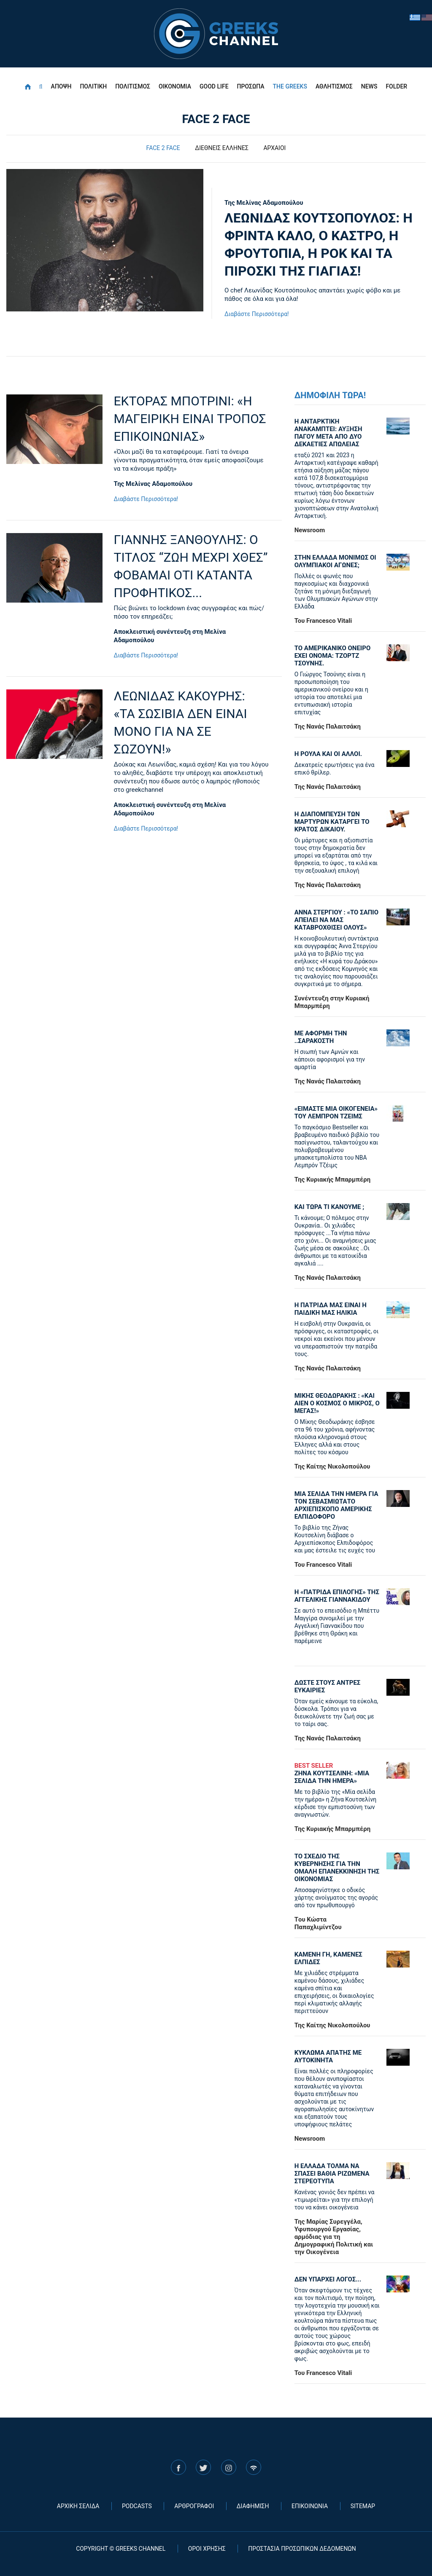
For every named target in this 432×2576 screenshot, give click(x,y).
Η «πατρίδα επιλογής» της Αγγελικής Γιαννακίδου (336, 1595)
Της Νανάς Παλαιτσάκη (327, 726)
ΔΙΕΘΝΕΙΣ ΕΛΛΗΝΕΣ (221, 148)
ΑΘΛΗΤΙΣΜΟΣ (334, 86)
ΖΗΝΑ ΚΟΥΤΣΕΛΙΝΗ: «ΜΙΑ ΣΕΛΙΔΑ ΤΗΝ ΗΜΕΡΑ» (337, 1773)
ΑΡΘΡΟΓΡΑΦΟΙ (194, 2506)
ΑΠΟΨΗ (61, 86)
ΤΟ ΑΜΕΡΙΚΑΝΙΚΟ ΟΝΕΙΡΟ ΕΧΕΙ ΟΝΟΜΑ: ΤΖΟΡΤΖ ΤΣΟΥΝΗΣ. (332, 655)
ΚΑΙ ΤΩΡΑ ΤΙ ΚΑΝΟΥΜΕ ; (329, 1207)
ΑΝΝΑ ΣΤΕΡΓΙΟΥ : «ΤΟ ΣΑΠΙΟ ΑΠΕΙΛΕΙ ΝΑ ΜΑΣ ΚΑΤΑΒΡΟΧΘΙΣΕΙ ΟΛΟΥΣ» (336, 920)
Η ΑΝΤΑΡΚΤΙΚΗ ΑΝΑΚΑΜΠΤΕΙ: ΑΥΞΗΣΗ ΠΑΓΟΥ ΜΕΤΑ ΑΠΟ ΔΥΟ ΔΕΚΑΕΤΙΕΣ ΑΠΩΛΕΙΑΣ (328, 433)
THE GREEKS (290, 86)
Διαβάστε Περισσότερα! (256, 314)
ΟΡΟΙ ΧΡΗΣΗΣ (207, 2548)
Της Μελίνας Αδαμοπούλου (263, 202)
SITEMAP (363, 2506)
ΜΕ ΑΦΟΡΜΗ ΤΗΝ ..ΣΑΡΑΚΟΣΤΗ (320, 1037)
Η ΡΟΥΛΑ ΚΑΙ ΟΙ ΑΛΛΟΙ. (328, 754)
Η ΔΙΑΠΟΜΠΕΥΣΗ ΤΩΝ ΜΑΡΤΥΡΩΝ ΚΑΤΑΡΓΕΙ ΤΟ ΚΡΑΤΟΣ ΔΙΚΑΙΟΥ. (332, 821)
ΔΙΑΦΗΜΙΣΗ (253, 2506)
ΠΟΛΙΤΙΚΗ (93, 86)
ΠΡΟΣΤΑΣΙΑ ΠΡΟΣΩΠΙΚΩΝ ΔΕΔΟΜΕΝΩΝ (302, 2548)
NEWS (369, 86)
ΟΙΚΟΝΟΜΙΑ (175, 86)
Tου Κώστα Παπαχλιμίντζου (318, 1923)
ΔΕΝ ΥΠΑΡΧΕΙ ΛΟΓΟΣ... (328, 2279)
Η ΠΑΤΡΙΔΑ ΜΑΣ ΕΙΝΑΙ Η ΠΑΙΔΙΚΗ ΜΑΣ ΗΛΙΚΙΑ (330, 1308)
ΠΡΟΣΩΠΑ (251, 86)
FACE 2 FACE (163, 148)
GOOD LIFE (214, 86)
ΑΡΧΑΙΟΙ (274, 148)
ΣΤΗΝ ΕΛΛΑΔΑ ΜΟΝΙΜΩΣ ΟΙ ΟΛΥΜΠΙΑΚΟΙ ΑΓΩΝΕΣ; (335, 561)
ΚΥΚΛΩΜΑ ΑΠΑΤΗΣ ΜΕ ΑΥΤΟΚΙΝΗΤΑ (328, 2056)
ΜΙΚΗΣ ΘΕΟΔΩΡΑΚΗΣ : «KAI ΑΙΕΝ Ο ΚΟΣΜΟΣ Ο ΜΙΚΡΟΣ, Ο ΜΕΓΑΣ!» (337, 1403)
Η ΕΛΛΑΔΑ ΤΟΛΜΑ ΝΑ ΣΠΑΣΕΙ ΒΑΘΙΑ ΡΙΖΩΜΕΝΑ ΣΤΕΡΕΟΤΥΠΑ (332, 2173)
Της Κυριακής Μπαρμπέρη (332, 1179)
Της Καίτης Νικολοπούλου (332, 1466)
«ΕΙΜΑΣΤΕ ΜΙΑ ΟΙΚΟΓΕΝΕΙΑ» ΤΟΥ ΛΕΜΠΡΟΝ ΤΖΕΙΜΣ (336, 1112)
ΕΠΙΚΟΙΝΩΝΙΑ (310, 2506)
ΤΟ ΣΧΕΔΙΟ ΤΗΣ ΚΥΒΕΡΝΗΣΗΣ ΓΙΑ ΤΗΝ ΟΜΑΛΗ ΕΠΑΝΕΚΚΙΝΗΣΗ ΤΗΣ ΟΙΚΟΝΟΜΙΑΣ (337, 1867)
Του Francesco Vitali (323, 621)
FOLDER (396, 86)
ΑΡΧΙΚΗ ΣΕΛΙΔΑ (78, 2506)
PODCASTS (137, 2506)
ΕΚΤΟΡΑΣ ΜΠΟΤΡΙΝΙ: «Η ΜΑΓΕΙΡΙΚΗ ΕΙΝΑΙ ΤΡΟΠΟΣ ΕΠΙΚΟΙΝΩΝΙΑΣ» (190, 419)
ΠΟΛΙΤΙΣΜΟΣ (132, 86)
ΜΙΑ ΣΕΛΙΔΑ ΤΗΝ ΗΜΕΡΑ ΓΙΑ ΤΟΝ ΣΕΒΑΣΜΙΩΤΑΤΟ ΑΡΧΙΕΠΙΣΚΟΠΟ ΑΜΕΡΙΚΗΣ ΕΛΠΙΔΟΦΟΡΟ (336, 1505)
